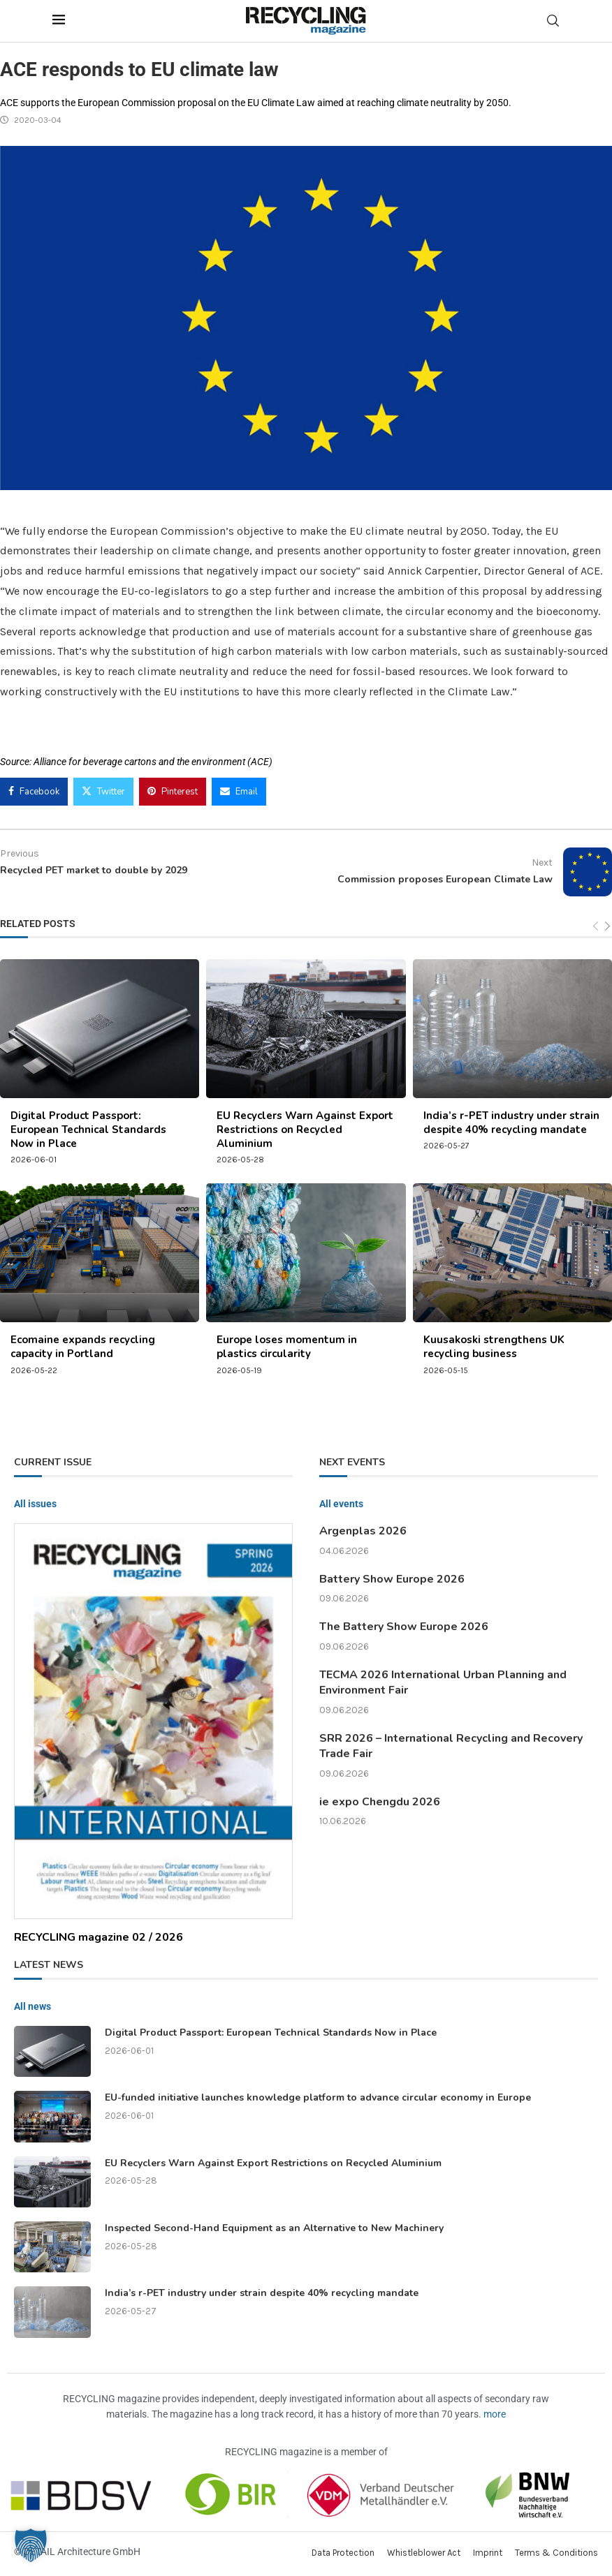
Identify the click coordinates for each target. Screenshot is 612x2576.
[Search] (553, 20)
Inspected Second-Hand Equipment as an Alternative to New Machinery (274, 2228)
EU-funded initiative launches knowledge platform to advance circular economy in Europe (318, 2097)
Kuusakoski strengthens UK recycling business (493, 1347)
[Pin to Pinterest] (172, 792)
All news (32, 2006)
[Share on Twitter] (103, 792)
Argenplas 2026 (363, 1531)
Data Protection (343, 2552)
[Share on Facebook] (34, 792)
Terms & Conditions (556, 2552)
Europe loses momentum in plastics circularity (287, 1347)
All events (341, 1503)
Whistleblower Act (423, 2552)
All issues (35, 1503)
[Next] (607, 927)
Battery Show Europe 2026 (392, 1579)
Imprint (487, 2552)
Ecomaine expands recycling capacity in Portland (82, 1347)
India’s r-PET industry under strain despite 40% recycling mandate (511, 1123)
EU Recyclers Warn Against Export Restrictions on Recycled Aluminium (305, 1130)
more (494, 2414)
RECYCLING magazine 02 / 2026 (98, 1937)
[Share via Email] (239, 792)
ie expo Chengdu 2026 (379, 1801)
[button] (30, 2545)
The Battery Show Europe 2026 (403, 1626)
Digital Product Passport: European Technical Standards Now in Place (88, 1130)
